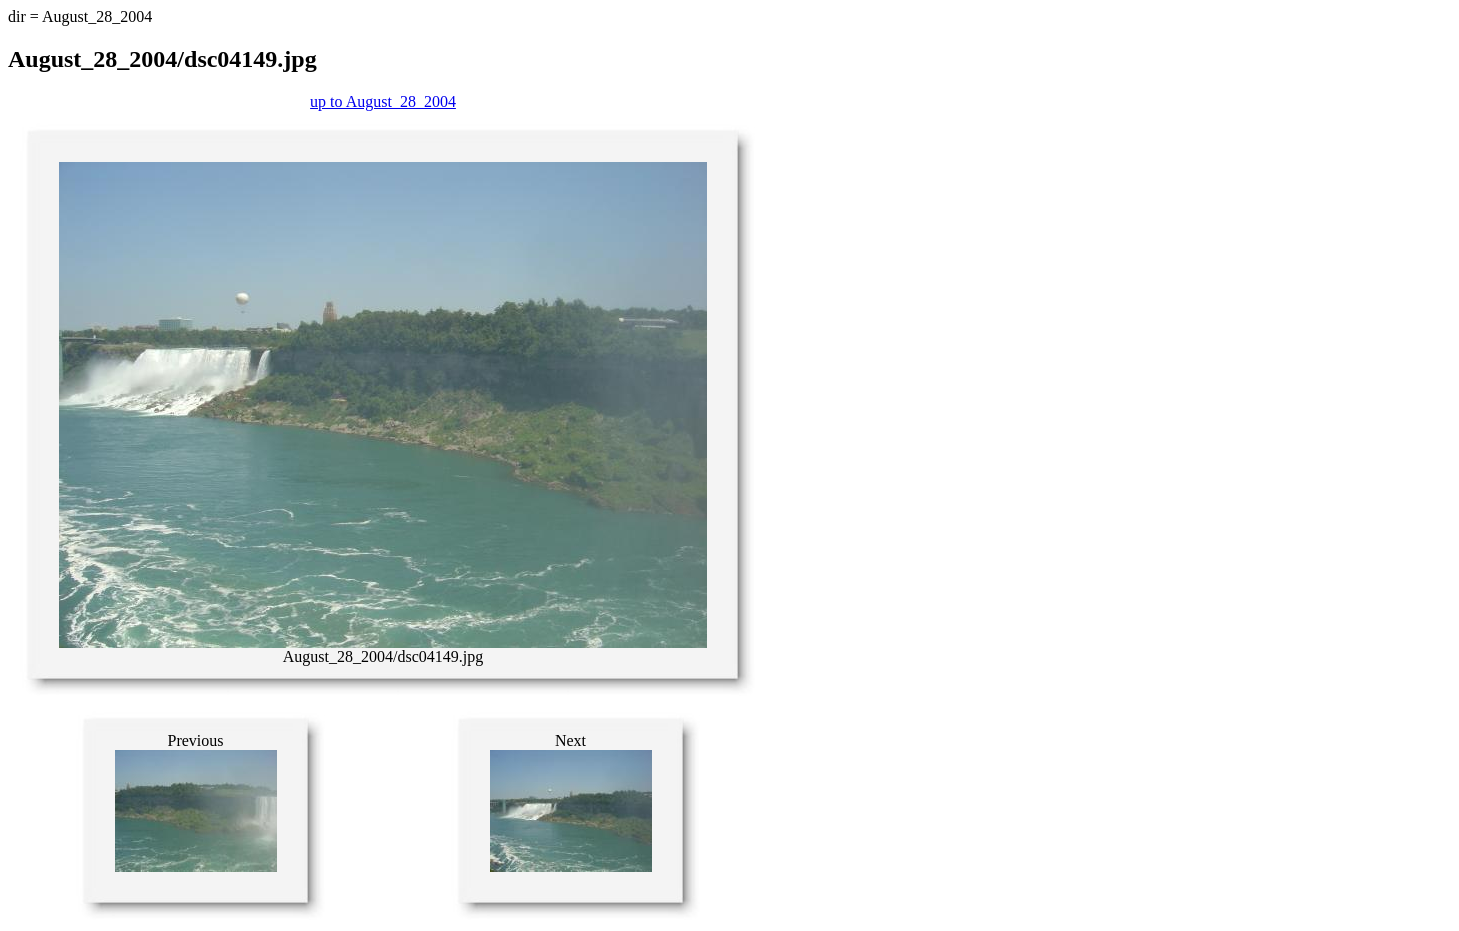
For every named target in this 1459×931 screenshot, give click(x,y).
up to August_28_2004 (383, 101)
